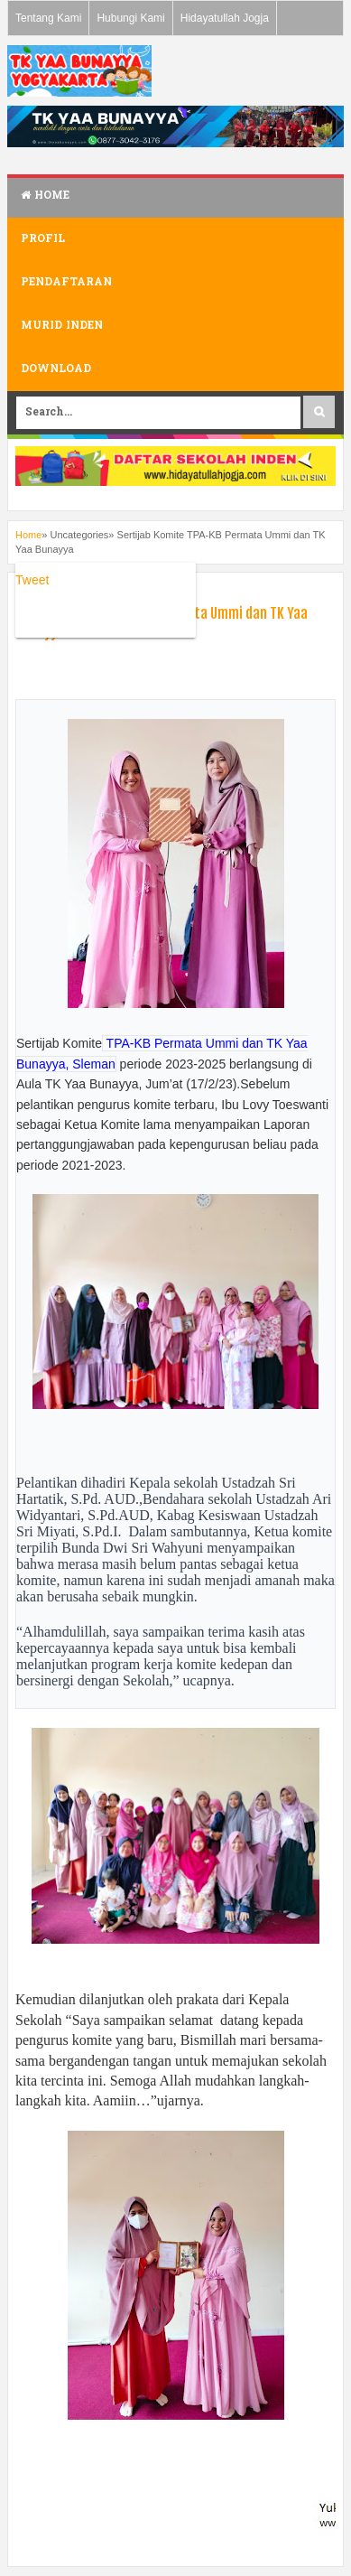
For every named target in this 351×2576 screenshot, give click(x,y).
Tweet (32, 580)
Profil (43, 239)
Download (56, 369)
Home (45, 196)
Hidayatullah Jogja (224, 18)
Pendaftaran (66, 283)
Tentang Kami (48, 18)
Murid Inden (62, 326)
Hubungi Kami (130, 18)
